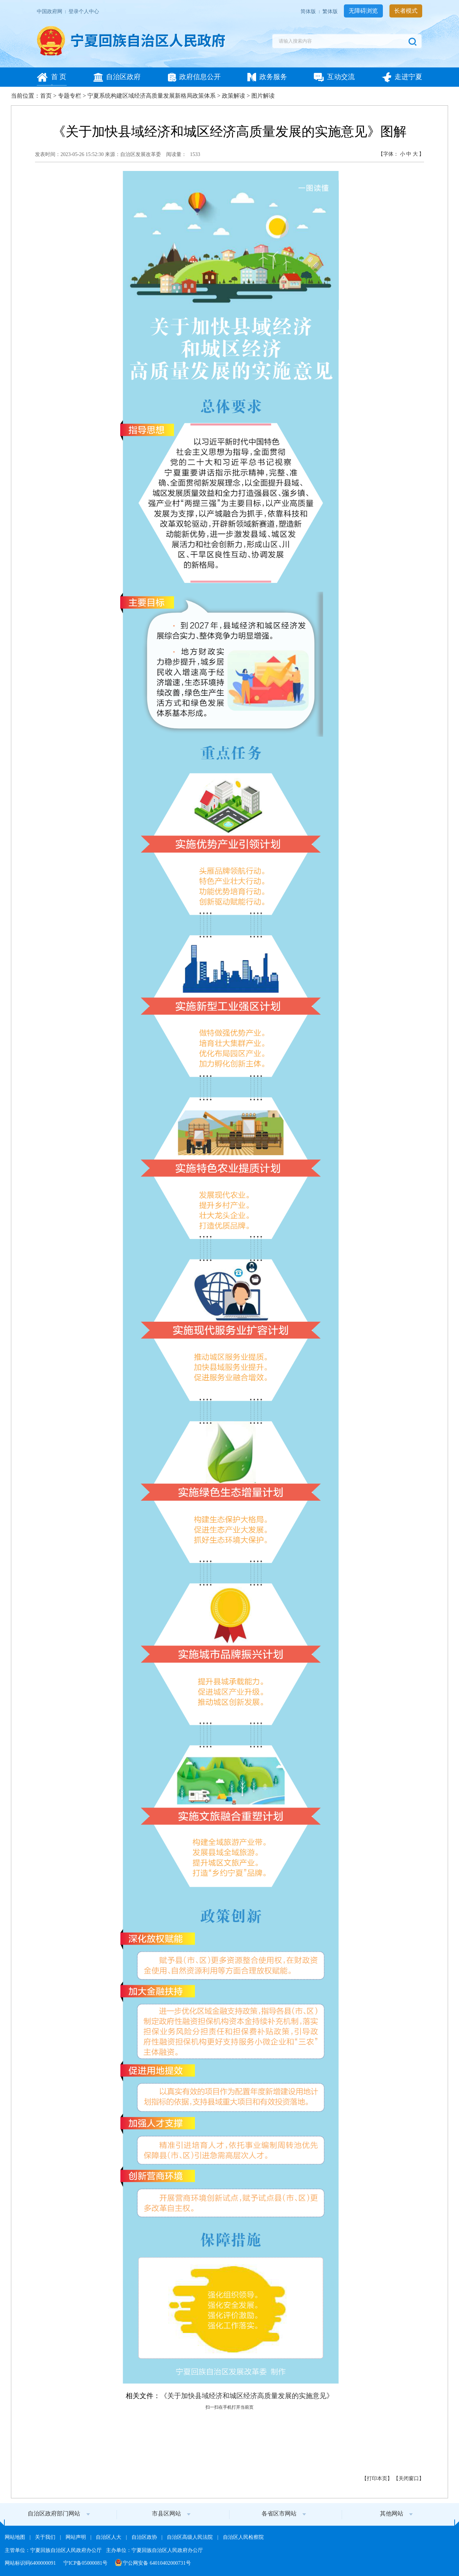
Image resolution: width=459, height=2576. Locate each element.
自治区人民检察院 (243, 2537)
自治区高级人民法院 (190, 2537)
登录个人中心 (83, 11)
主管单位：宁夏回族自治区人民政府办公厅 (54, 2550)
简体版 (309, 11)
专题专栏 (69, 96)
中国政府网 (50, 11)
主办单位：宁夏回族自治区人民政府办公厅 (154, 2550)
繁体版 (330, 11)
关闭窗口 (409, 2478)
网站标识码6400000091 (31, 2563)
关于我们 (46, 2537)
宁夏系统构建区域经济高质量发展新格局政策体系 (151, 96)
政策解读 (233, 96)
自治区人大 (109, 2537)
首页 (46, 96)
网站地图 (16, 2537)
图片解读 (263, 96)
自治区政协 (145, 2537)
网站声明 (76, 2537)
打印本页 (377, 2478)
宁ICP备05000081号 (86, 2563)
